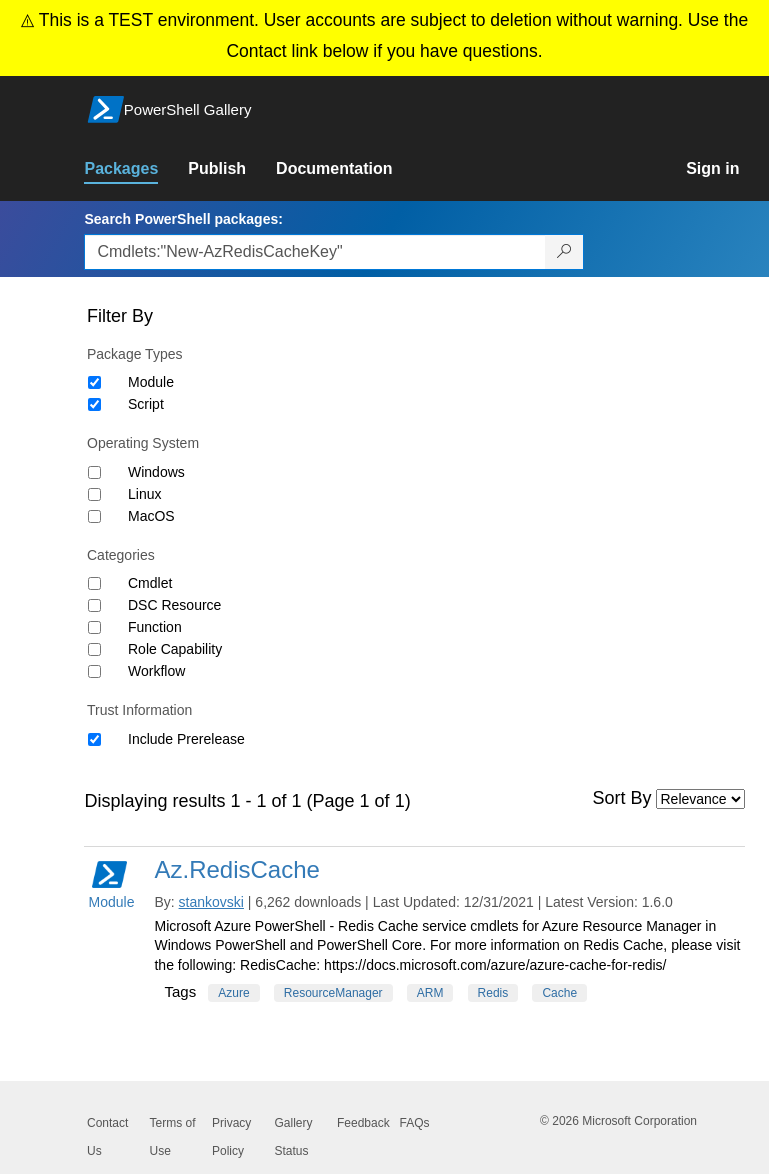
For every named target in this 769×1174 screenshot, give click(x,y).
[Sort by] (700, 799)
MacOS (151, 516)
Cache (559, 993)
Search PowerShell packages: (183, 219)
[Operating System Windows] (94, 472)
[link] (136, 169)
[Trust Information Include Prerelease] (94, 739)
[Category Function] (94, 627)
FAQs (415, 1123)
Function (155, 627)
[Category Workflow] (94, 671)
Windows (156, 472)
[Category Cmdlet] (94, 583)
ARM (430, 993)
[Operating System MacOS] (94, 516)
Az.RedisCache (236, 869)
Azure (233, 993)
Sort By (622, 798)
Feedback (363, 1123)
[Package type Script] (94, 404)
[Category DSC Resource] (94, 605)
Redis (493, 993)
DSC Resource (174, 605)
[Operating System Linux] (94, 494)
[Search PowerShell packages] (564, 252)
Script (146, 404)
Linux (144, 494)
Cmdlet (150, 583)
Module (151, 382)
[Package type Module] (94, 382)
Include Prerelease (186, 739)
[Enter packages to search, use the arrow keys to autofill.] (315, 252)
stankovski (211, 902)
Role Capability (175, 649)
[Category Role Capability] (94, 649)
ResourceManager (333, 993)
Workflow (156, 671)
